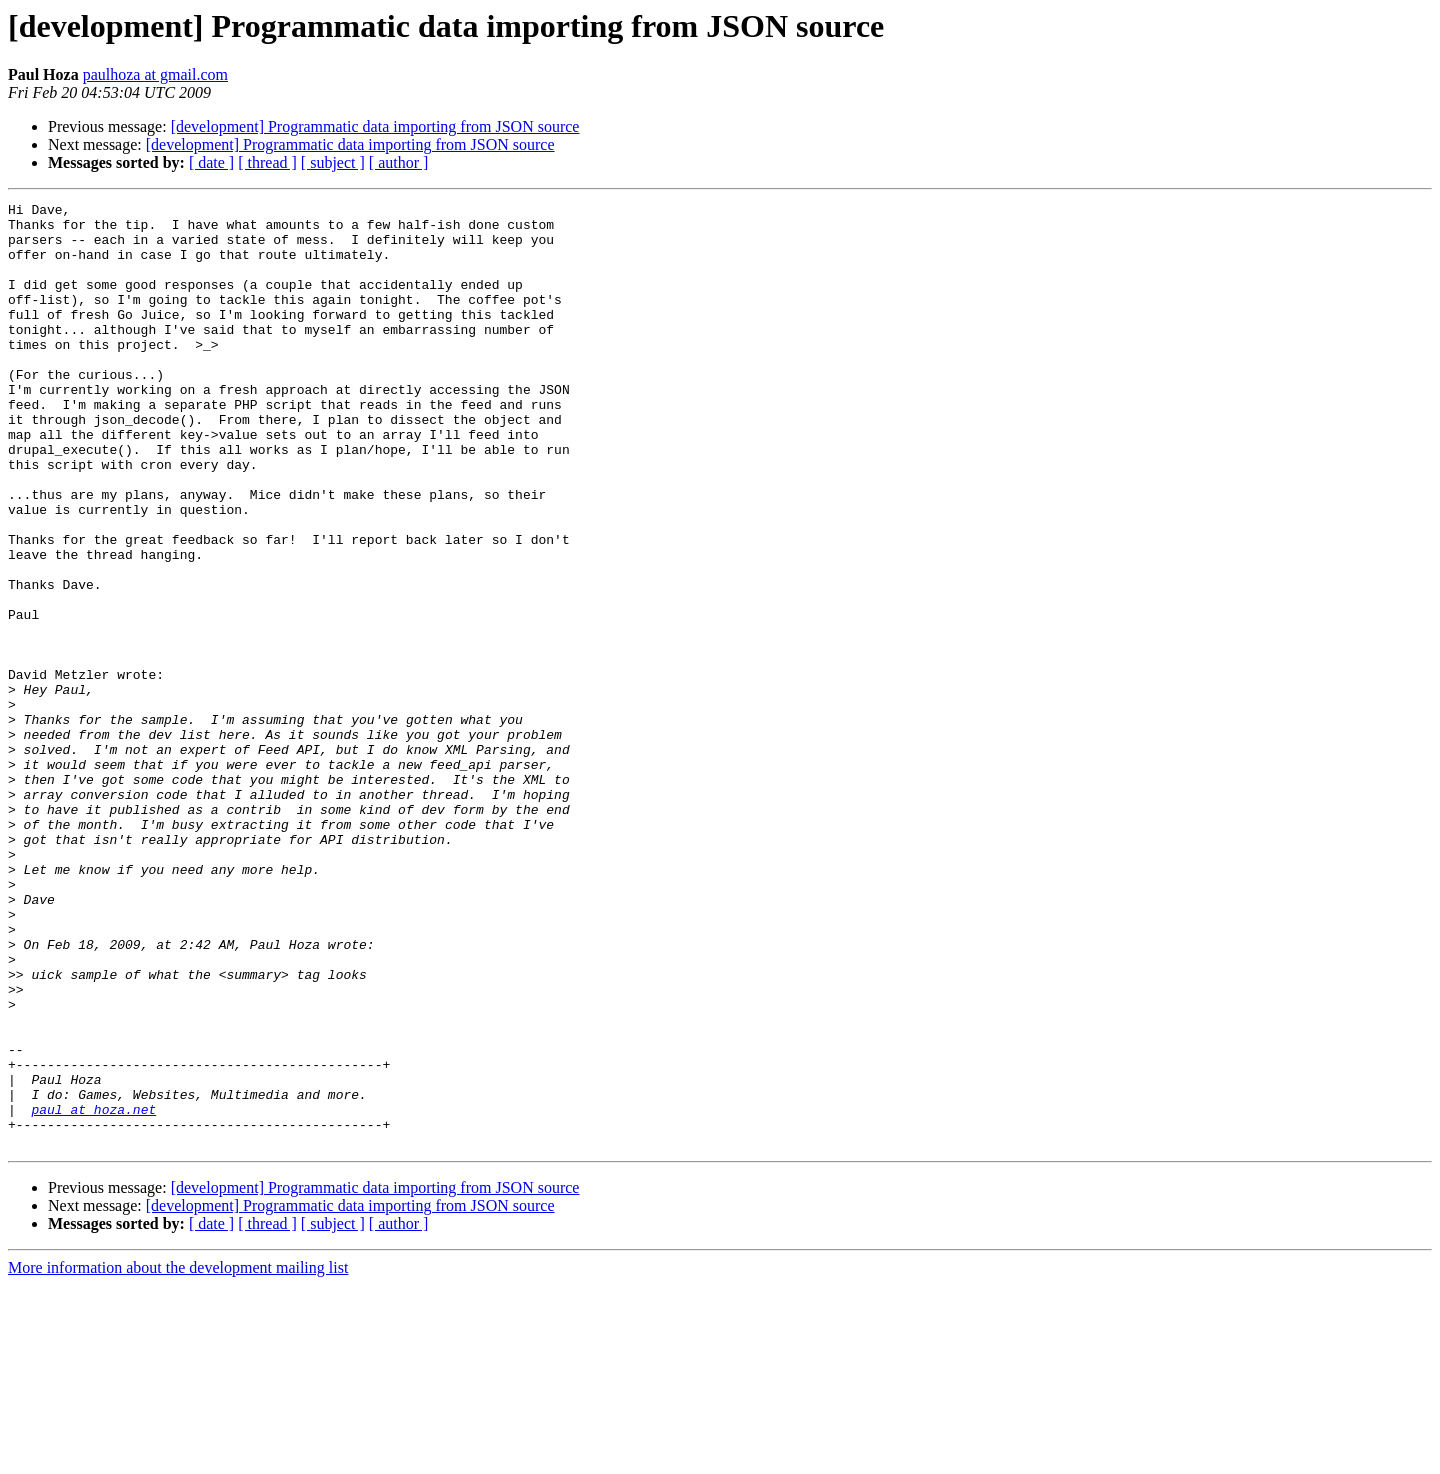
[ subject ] (333, 162)
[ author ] (399, 162)
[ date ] (211, 162)
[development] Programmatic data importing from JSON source (375, 126)
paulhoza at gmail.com (155, 74)
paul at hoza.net (93, 1292)
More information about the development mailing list (178, 1456)
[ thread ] (267, 162)
